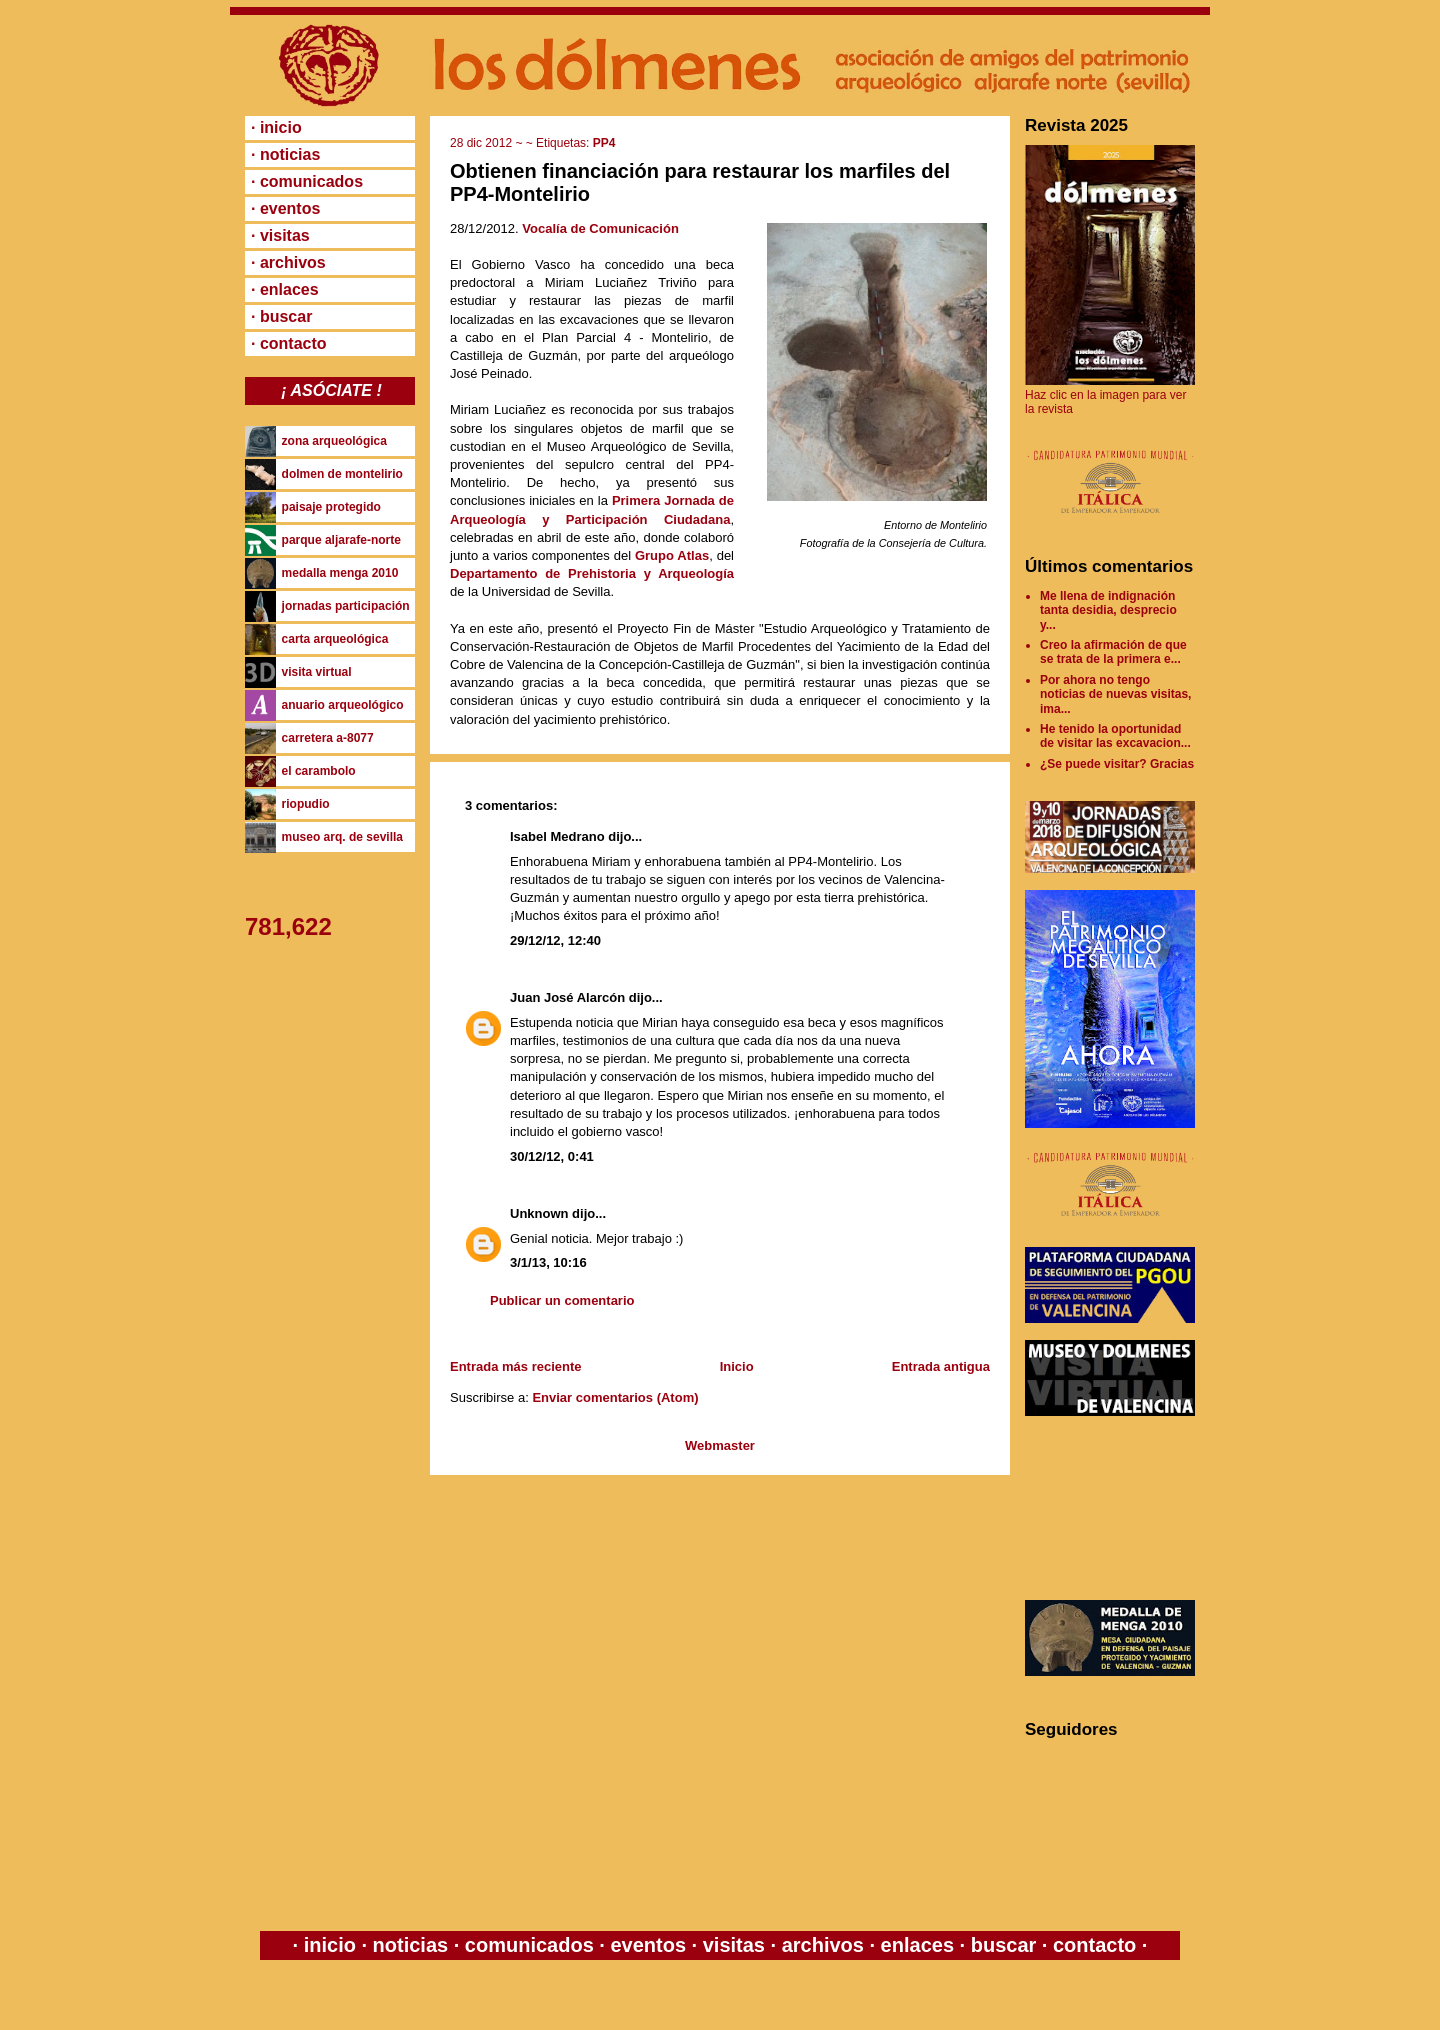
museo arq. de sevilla (342, 837)
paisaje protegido (331, 507)
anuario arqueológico (343, 705)
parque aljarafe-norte (341, 540)
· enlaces (285, 289)
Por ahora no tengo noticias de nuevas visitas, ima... (1115, 694)
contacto (1091, 1945)
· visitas (280, 235)
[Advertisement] (1115, 1508)
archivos (822, 1945)
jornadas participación (346, 606)
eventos (648, 1945)
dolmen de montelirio (342, 474)
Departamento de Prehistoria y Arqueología (592, 573)
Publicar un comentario (562, 1300)
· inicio (276, 127)
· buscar (281, 316)
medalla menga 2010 (340, 573)
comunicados (529, 1945)
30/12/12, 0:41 (552, 1156)
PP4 (604, 143)
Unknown (539, 1213)
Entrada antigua (941, 1366)
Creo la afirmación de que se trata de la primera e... (1113, 652)
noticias (410, 1945)
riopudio (306, 804)
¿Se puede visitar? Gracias (1117, 764)
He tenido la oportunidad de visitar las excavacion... (1115, 736)
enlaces (914, 1945)
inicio (329, 1945)
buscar (1003, 1945)
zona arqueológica (334, 441)
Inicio (737, 1366)
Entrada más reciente (516, 1366)
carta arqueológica (335, 639)
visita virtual (317, 672)
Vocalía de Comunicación (600, 228)
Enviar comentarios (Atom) (615, 1397)
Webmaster (720, 1445)
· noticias (285, 154)
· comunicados (307, 181)
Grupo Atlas (672, 555)
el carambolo (319, 771)
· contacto (289, 343)
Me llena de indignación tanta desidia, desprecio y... (1108, 610)
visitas (733, 1945)
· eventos (285, 208)
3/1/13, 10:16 (548, 1262)
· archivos (288, 262)
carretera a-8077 (328, 738)
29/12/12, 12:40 (555, 940)
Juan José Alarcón (567, 997)
